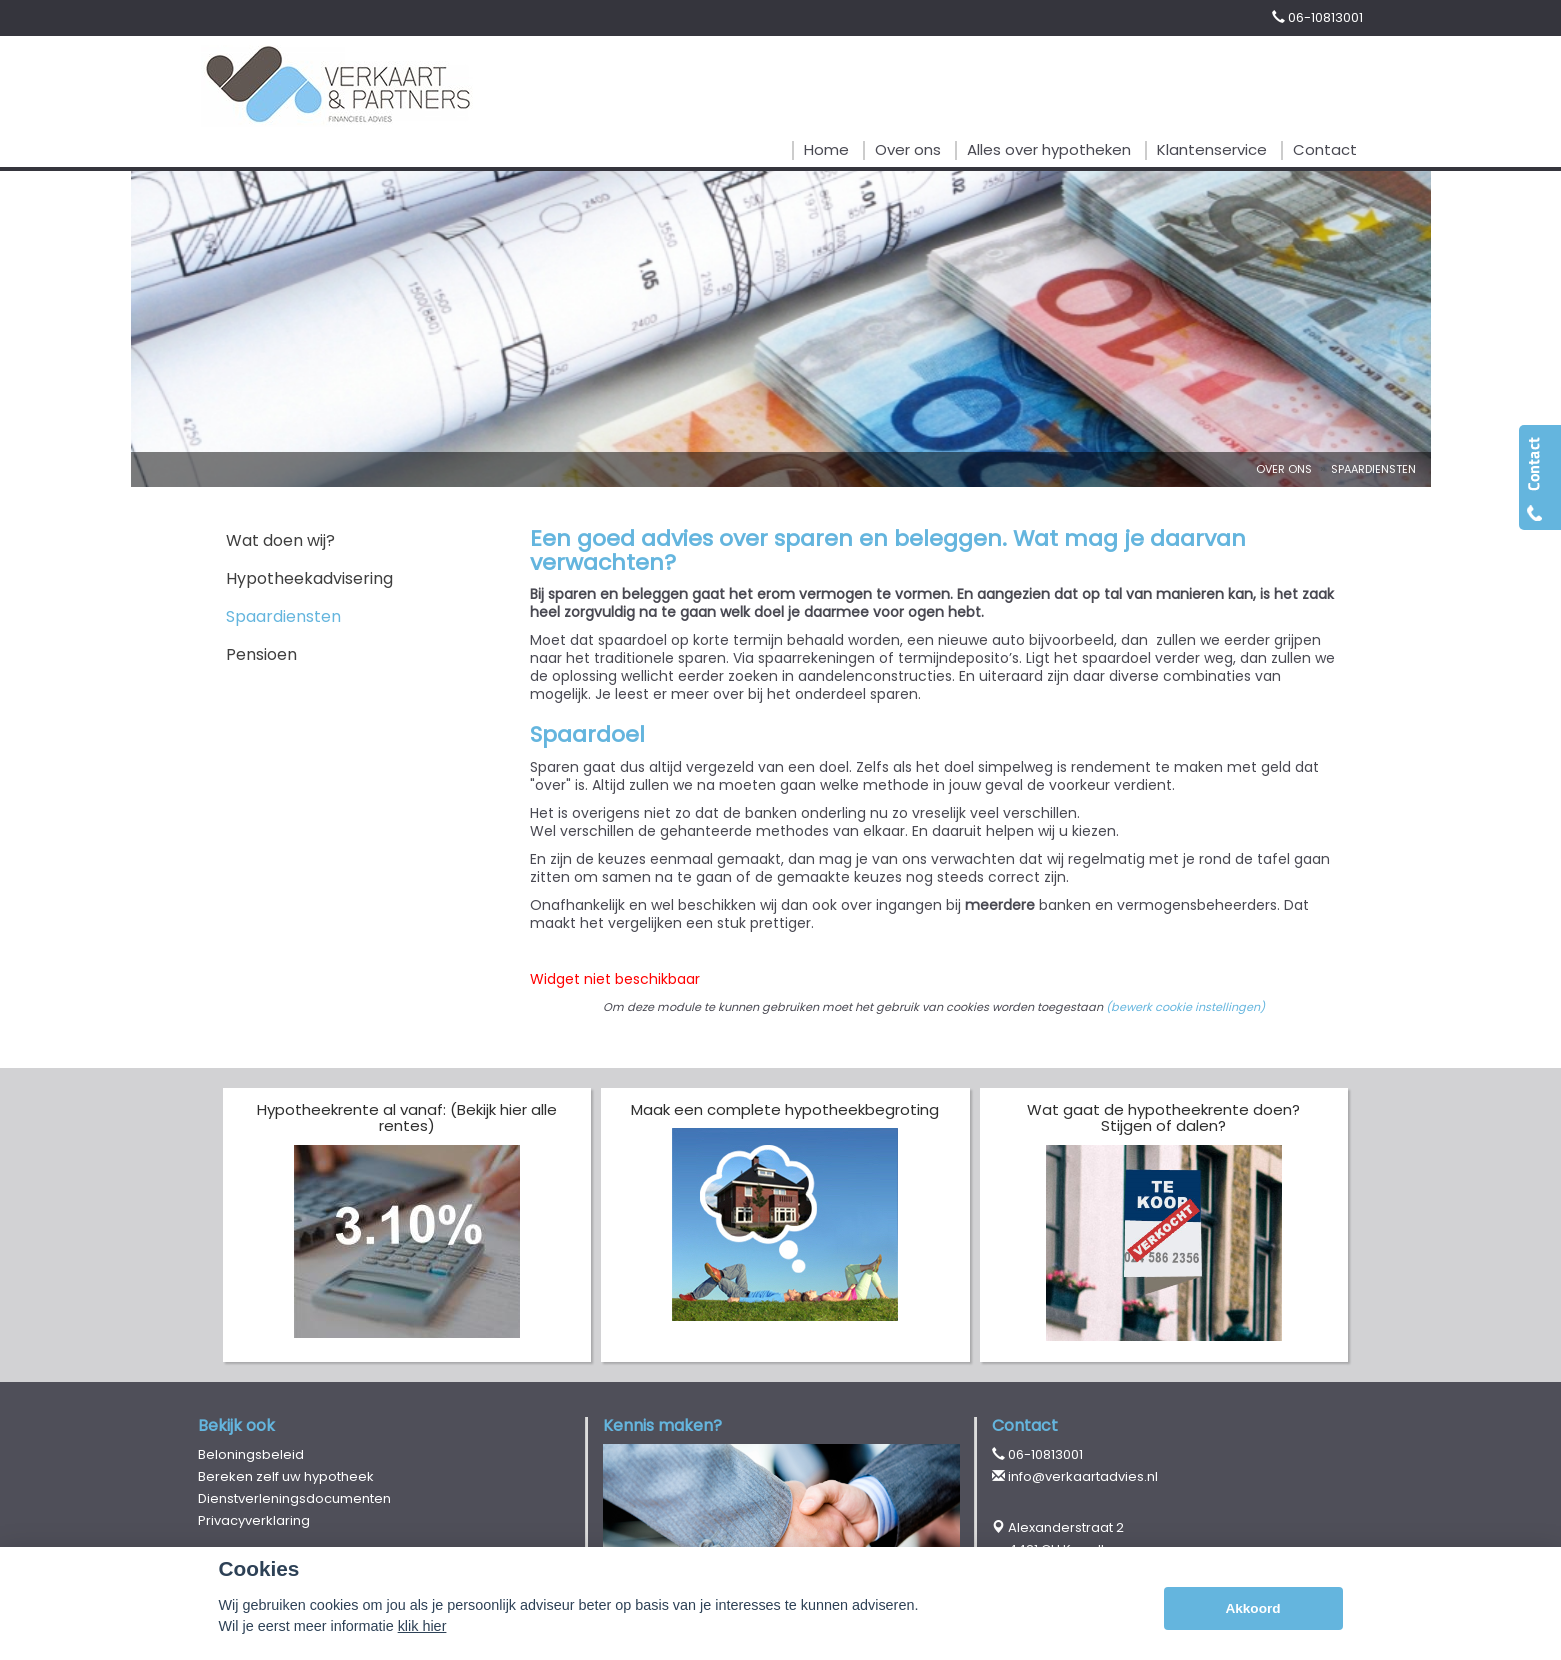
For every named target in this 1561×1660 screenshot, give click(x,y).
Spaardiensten (1373, 469)
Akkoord (1252, 1608)
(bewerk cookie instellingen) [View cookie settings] (1185, 1007)
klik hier (422, 1626)
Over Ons (1284, 469)
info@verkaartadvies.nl (1083, 1476)
